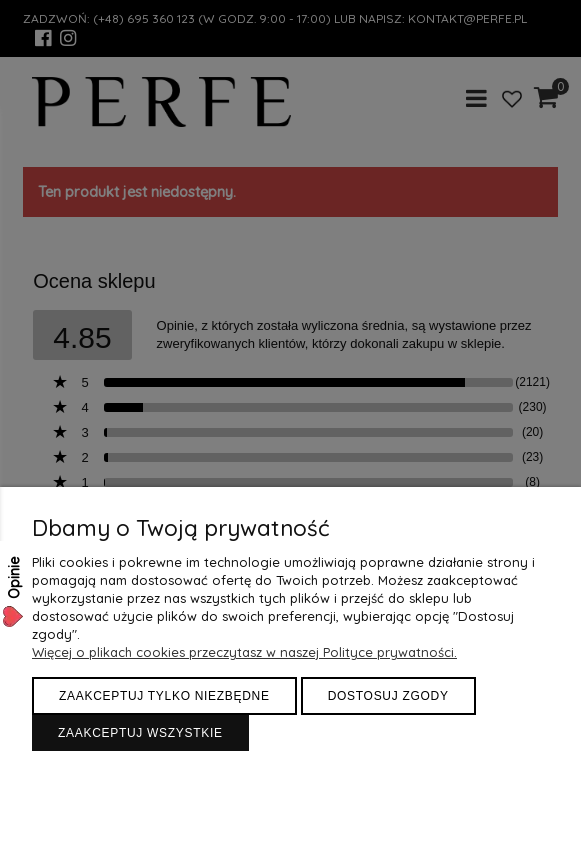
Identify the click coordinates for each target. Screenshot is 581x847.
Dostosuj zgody (388, 696)
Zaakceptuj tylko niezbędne (164, 696)
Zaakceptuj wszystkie (140, 733)
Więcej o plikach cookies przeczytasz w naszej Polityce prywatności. (244, 652)
